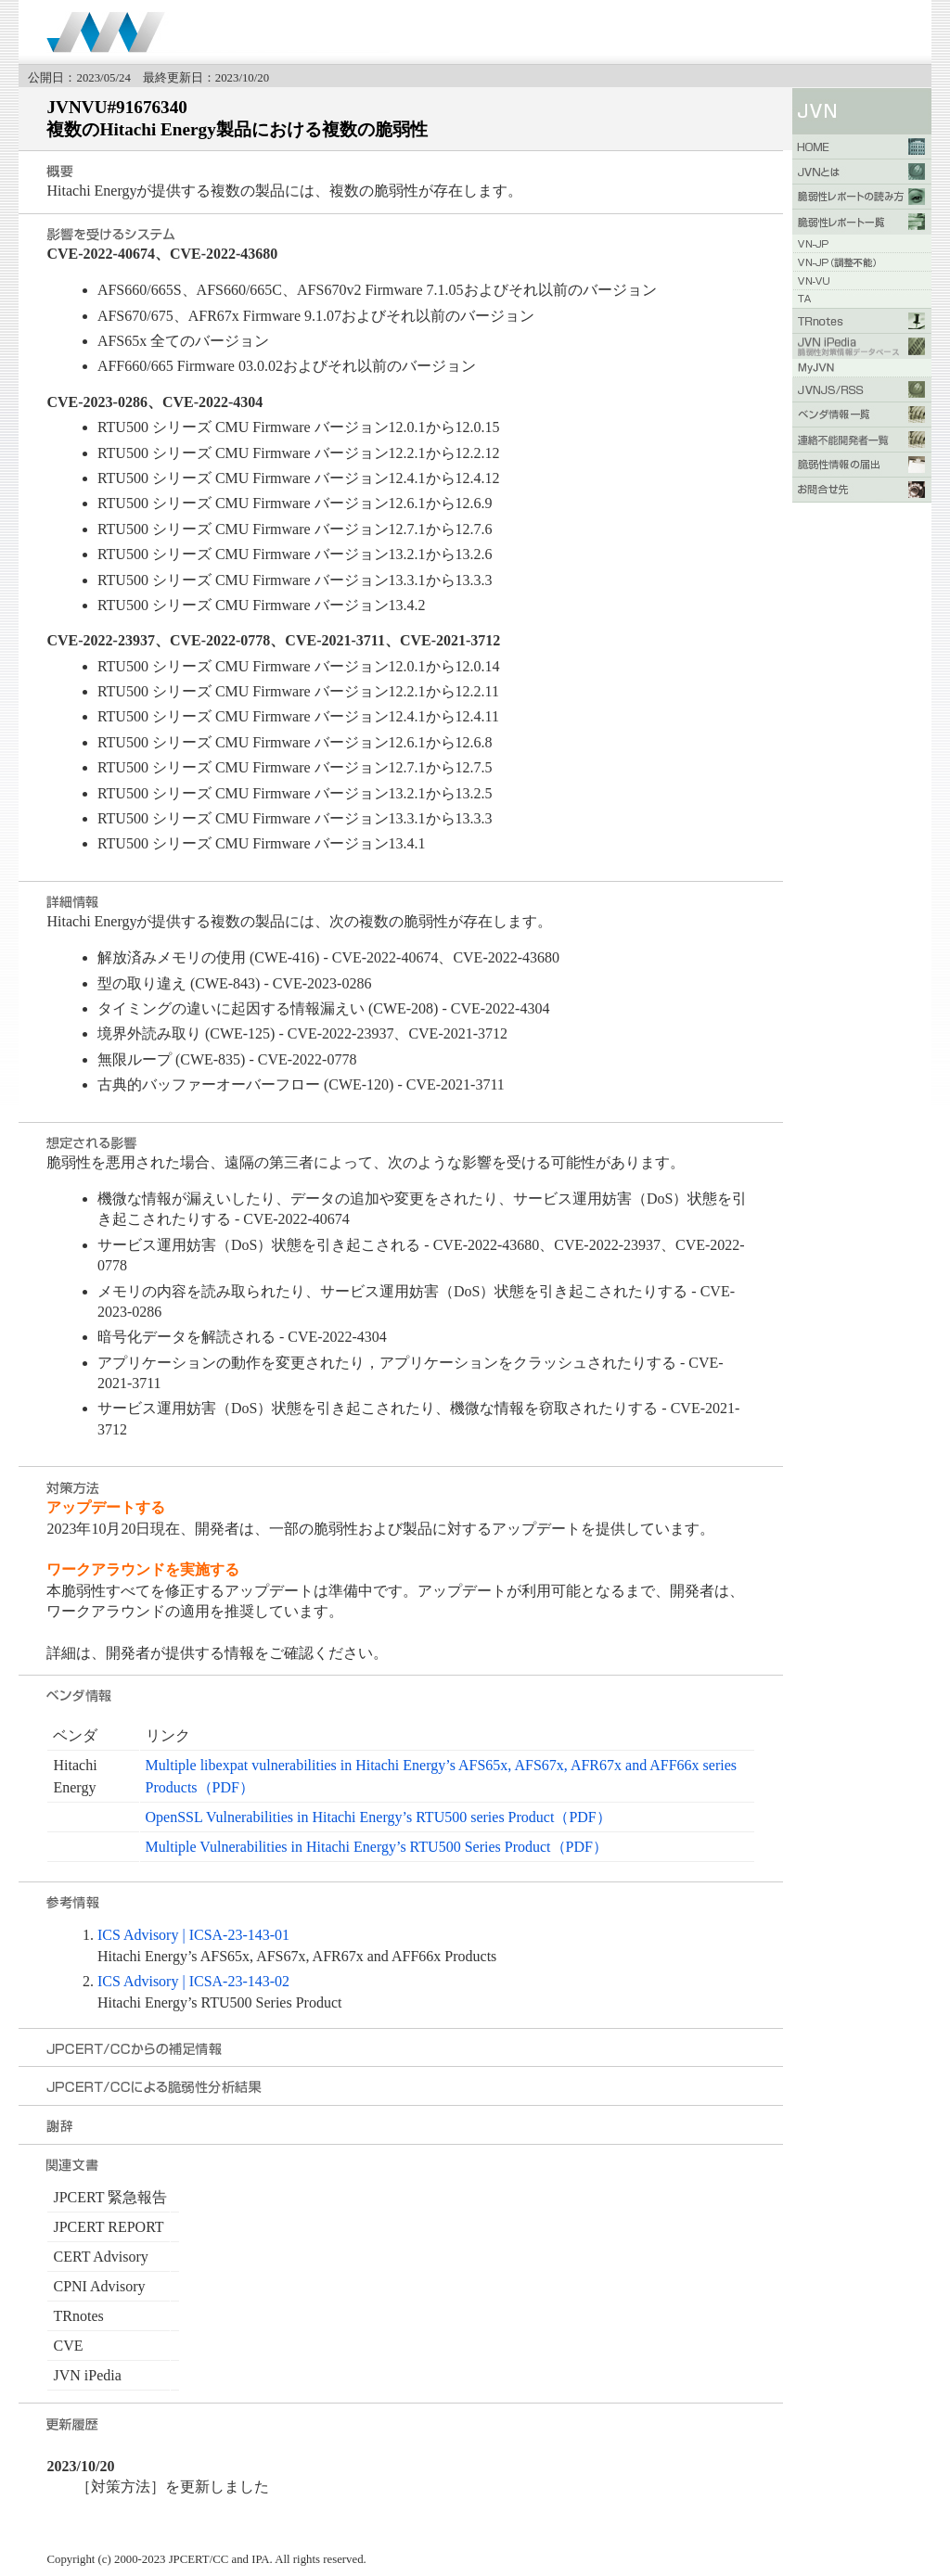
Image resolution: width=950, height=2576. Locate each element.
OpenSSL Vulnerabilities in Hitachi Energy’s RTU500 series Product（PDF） (378, 1817)
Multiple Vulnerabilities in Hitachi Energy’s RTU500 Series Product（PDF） (377, 1847)
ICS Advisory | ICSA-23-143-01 (193, 1935)
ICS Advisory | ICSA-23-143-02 (193, 1981)
